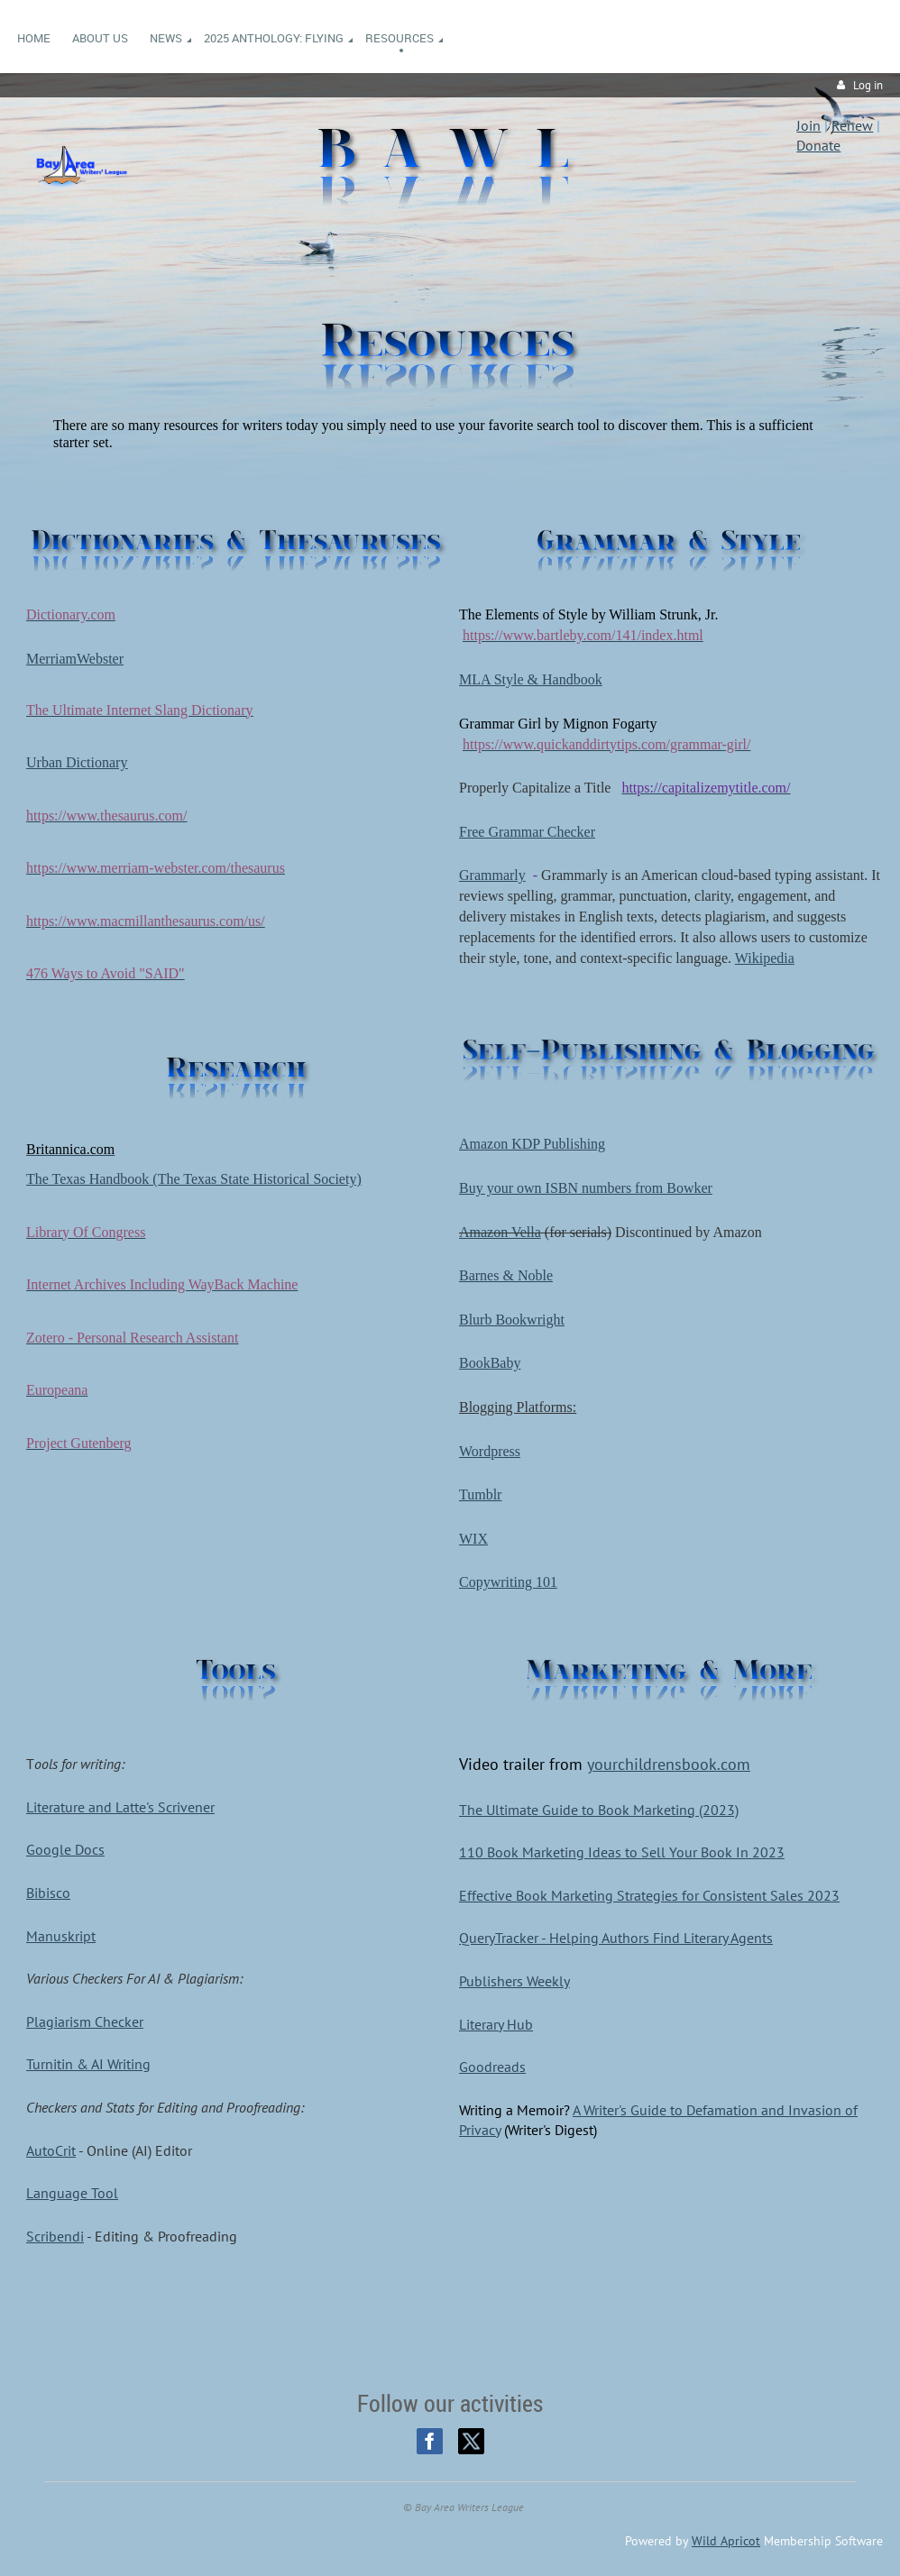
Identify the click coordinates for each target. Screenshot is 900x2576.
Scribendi (55, 2236)
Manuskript (61, 1936)
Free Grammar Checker (527, 831)
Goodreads (492, 2067)
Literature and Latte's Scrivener (120, 1807)
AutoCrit (51, 2150)
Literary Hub (496, 2024)
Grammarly (492, 875)
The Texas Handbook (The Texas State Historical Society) (194, 1179)
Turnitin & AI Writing (88, 2064)
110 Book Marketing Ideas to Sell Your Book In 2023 (622, 1852)
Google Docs (65, 1849)
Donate (818, 145)
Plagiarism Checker (84, 2021)
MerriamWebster (75, 658)
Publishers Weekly (514, 1981)
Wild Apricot (726, 2541)
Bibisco (48, 1893)
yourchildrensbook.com (668, 1764)
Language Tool (72, 2193)
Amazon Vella (500, 1232)
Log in (868, 85)
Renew (852, 125)
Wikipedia (764, 958)
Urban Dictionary (76, 762)
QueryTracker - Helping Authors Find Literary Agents (616, 1938)
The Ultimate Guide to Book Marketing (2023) (599, 1810)
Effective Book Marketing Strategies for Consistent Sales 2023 (649, 1895)
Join (808, 125)
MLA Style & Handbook (530, 679)
